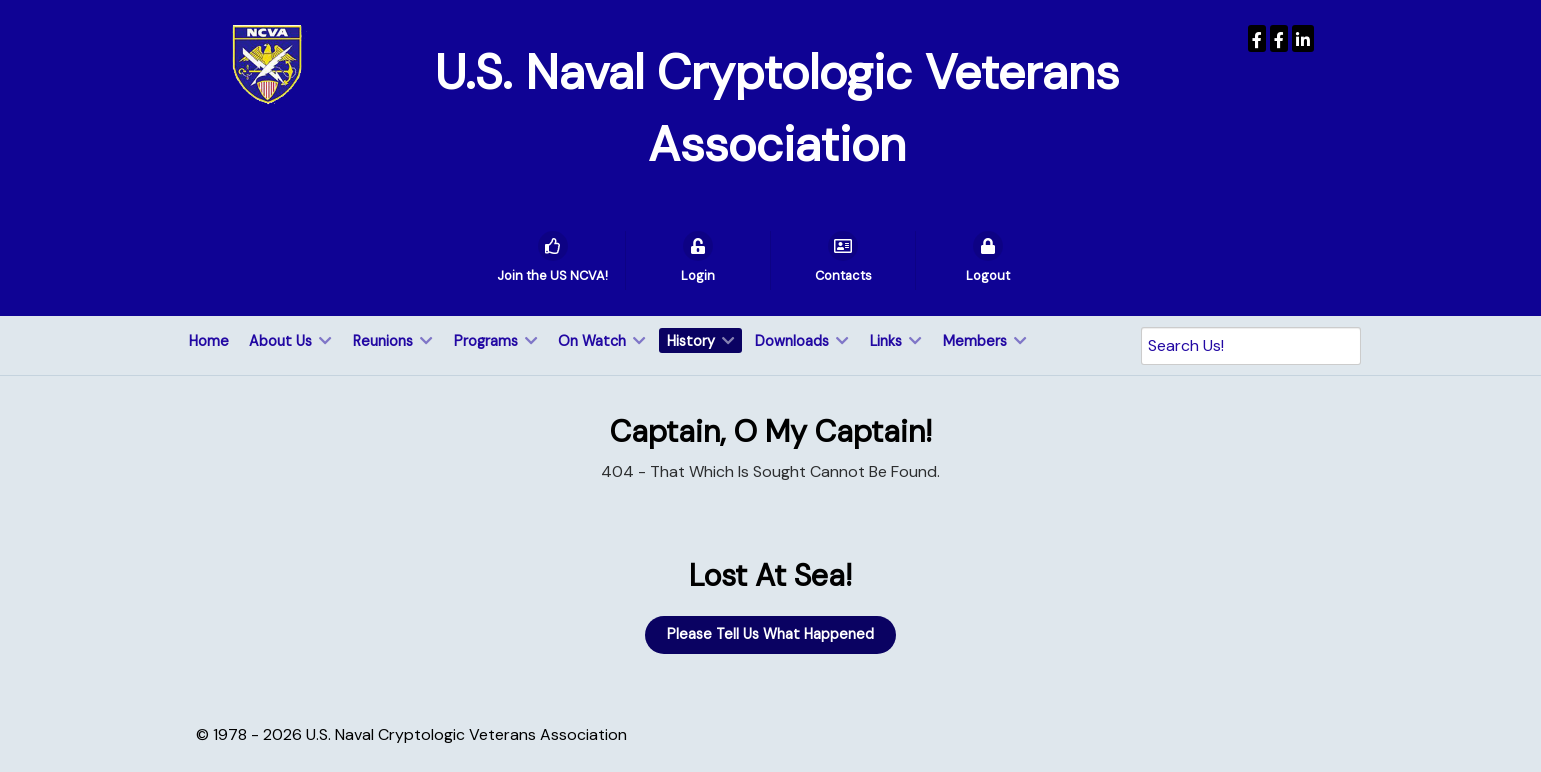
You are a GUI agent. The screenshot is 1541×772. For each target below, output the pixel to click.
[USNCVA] (1257, 38)
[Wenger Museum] (1279, 38)
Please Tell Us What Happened (770, 634)
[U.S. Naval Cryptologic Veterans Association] (267, 63)
